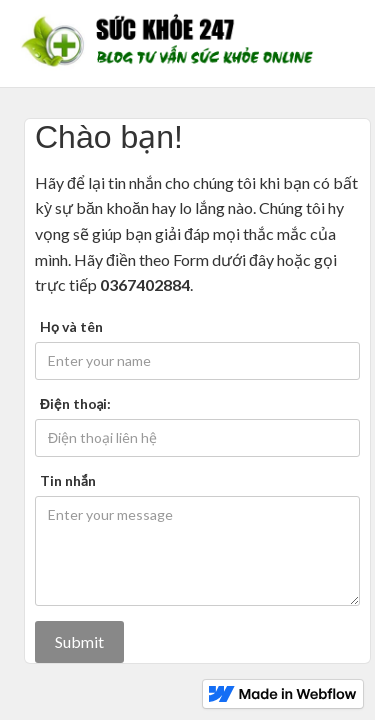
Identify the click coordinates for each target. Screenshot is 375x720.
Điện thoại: (75, 403)
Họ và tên (71, 326)
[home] (172, 43)
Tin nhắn (68, 480)
